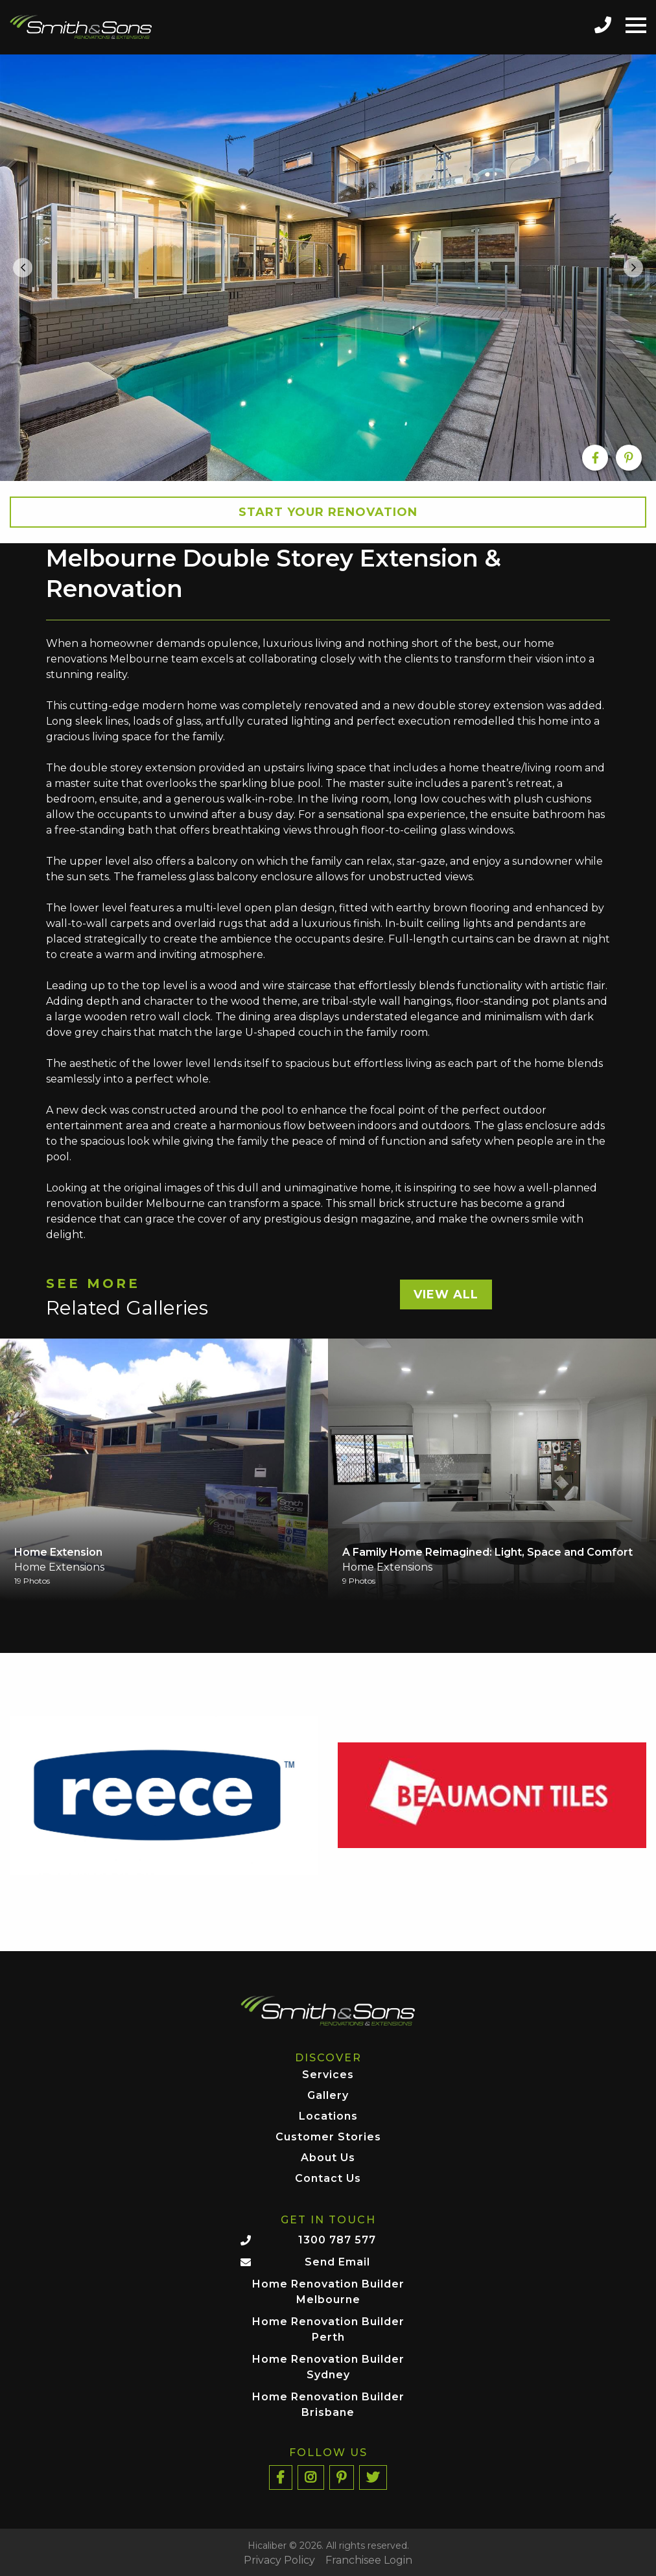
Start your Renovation (328, 512)
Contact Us (328, 2178)
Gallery (328, 2096)
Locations (328, 2116)
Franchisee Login (368, 2560)
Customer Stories (328, 2137)
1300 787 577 (337, 2240)
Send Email (337, 2262)
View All (446, 1294)
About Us (328, 2158)
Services (328, 2075)
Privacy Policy (279, 2560)
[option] (328, 267)
